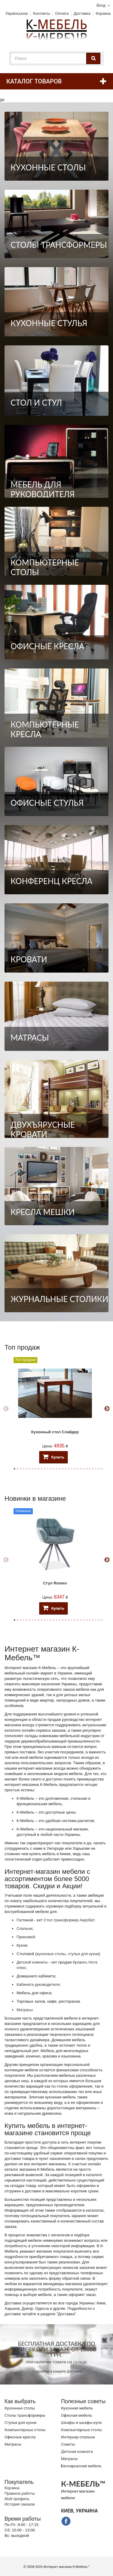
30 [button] (102, 1469)
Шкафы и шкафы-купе (81, 2422)
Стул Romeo (55, 1583)
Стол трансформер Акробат (69, 1920)
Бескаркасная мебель (81, 2466)
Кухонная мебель (77, 2408)
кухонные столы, (51, 1953)
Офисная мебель (76, 2415)
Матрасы (25, 2010)
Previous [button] (6, 1409)
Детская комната (77, 2451)
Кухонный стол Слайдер (55, 1432)
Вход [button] (101, 5)
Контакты (41, 13)
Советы (68, 2444)
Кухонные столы (20, 2408)
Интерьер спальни (78, 2437)
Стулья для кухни (20, 2422)
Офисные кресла (20, 2437)
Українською (16, 13)
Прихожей (26, 1937)
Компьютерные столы (25, 2430)
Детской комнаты (32, 1962)
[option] (55, 1408)
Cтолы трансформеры (25, 2415)
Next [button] (107, 1409)
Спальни (24, 1928)
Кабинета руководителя (38, 1984)
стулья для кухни (83, 1953)
